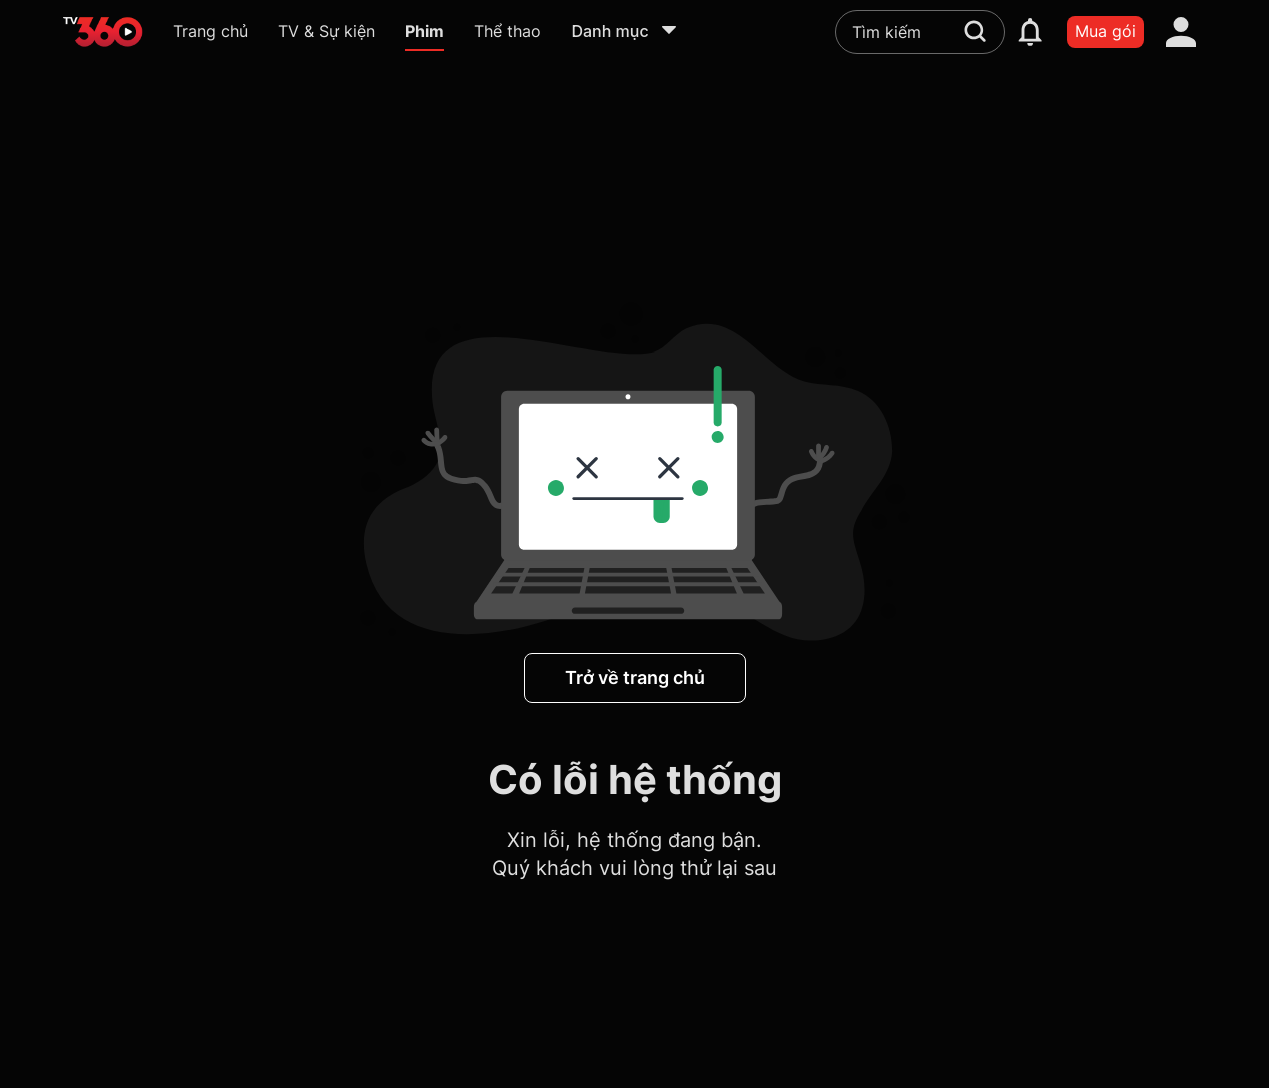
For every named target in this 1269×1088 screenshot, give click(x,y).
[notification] (1030, 32)
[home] (103, 32)
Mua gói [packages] (1105, 31)
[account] (1181, 32)
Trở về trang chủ (635, 677)
